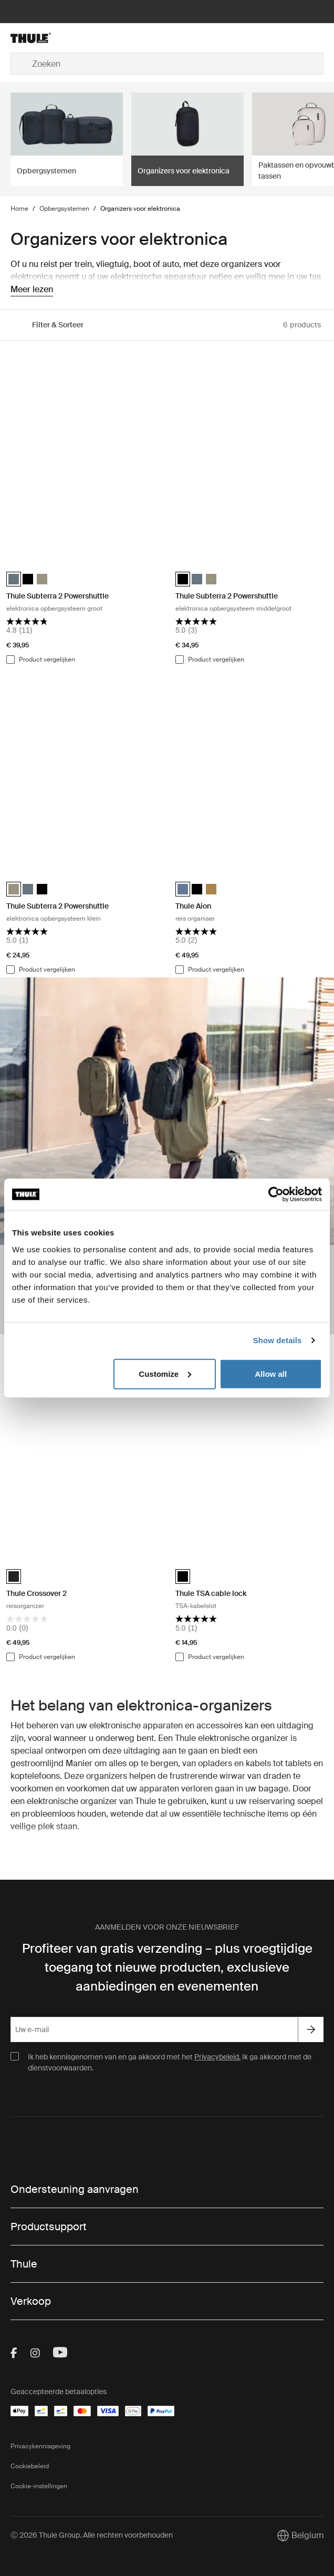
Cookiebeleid (30, 2466)
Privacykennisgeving (40, 2446)
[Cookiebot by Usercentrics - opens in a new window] (276, 1194)
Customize (165, 1373)
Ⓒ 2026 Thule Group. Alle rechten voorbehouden (92, 2535)
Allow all (271, 1373)
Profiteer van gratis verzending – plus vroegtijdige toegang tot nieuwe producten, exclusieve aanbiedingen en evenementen (167, 1967)
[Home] (63, 38)
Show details (277, 1340)
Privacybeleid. (217, 2057)
